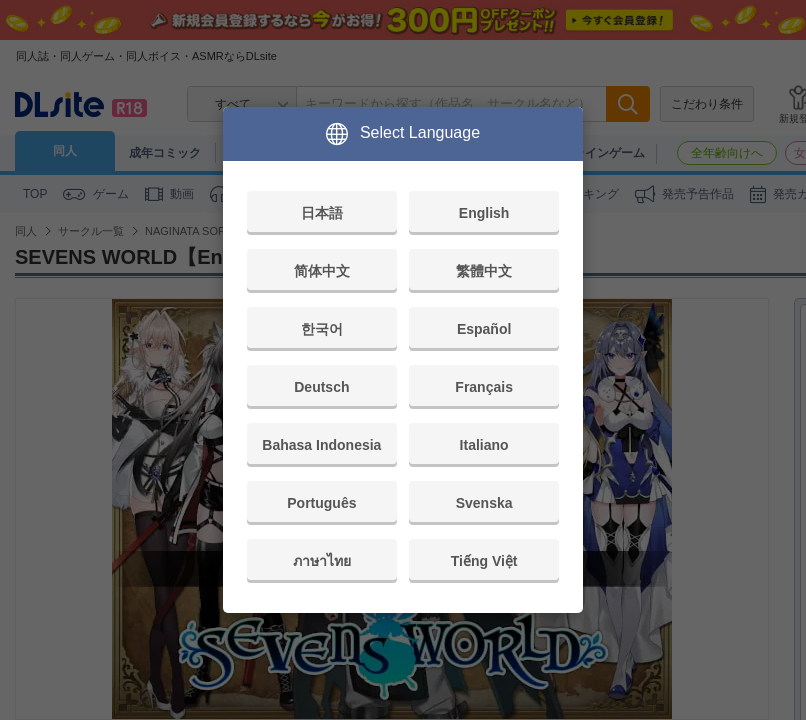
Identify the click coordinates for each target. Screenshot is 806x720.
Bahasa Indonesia (321, 445)
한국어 (322, 329)
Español (484, 329)
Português (321, 503)
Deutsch (321, 387)
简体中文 (322, 271)
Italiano (484, 445)
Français (484, 387)
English (484, 213)
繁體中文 (484, 271)
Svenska (484, 503)
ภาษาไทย (322, 561)
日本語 (322, 213)
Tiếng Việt (484, 561)
